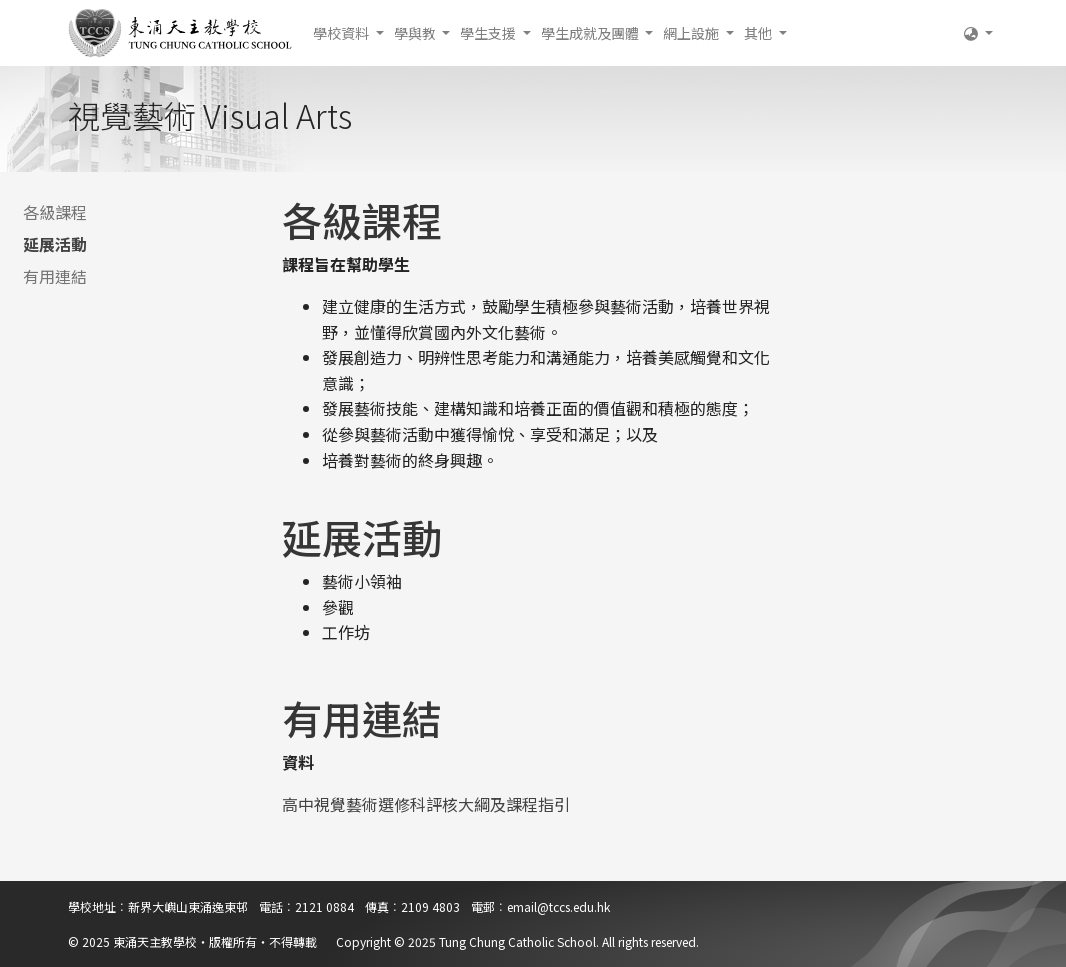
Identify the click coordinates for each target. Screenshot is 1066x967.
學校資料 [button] (342, 33)
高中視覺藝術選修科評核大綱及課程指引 (426, 804)
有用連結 (55, 276)
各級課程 (55, 212)
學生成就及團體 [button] (591, 33)
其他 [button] (759, 33)
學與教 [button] (416, 33)
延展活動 (55, 244)
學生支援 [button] (489, 33)
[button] (978, 33)
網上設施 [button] (692, 33)
